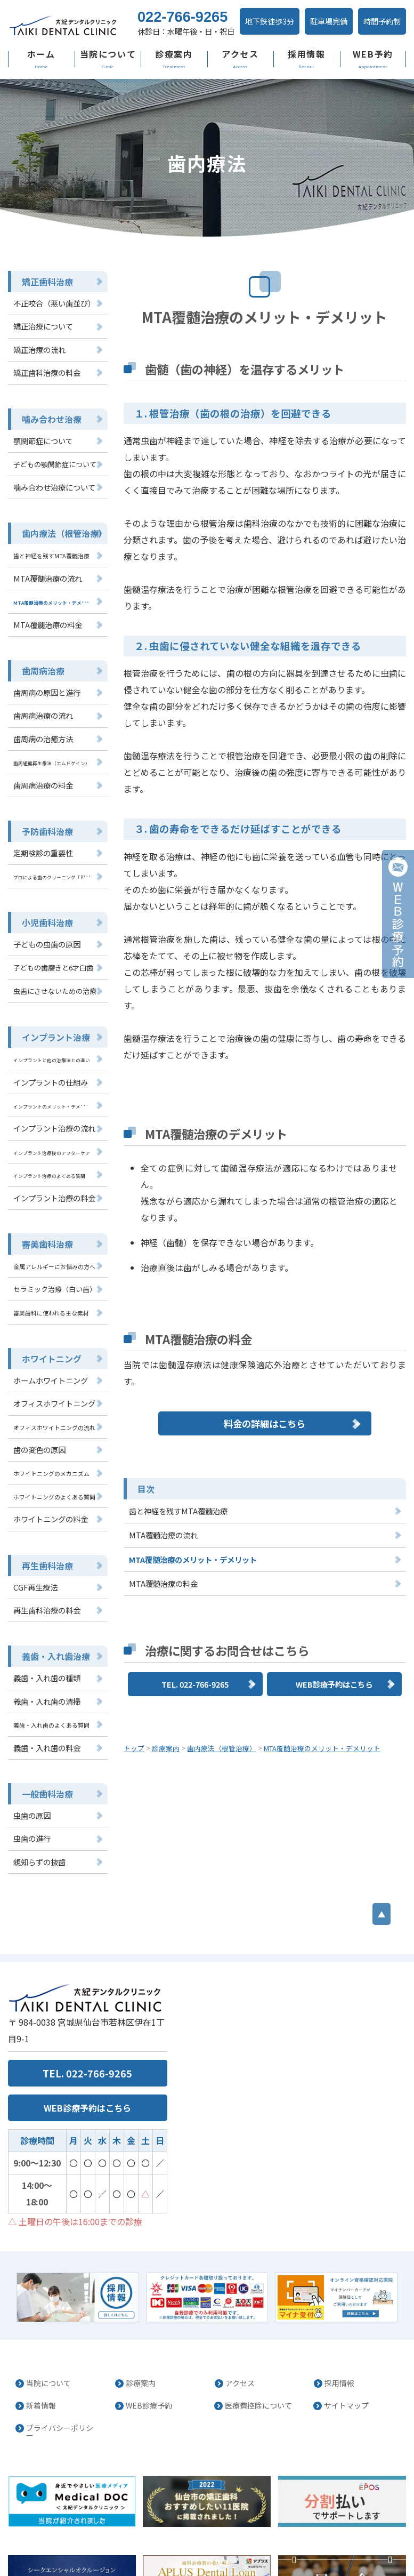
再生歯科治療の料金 (44, 1593)
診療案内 (173, 78)
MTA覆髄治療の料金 (163, 1445)
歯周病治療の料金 (41, 793)
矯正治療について (41, 348)
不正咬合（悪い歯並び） (51, 325)
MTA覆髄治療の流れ (163, 1397)
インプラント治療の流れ (51, 1126)
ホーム (41, 78)
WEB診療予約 (145, 2342)
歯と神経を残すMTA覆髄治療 (178, 1373)
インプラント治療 (52, 1038)
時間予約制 (355, 49)
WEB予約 (373, 78)
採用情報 (306, 78)
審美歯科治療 (44, 1239)
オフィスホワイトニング (51, 1393)
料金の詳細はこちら (264, 1282)
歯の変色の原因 (37, 1438)
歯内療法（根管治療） (59, 549)
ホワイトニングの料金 (48, 1505)
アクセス (240, 78)
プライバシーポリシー (60, 2363)
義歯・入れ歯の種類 (44, 1660)
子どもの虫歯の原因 (44, 948)
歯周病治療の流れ (41, 726)
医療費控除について (255, 2342)
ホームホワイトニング (48, 1371)
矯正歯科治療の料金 (44, 393)
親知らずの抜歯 (37, 1838)
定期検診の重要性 (41, 859)
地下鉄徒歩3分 (249, 49)
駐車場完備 (305, 49)
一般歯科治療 (44, 1772)
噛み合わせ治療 (48, 438)
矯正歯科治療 (44, 304)
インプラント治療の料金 (51, 1194)
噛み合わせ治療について (51, 504)
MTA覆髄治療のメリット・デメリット (193, 1421)
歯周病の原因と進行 (44, 704)
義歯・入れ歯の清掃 (44, 1683)
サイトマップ (344, 2342)
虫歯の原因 (30, 1793)
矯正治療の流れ (37, 370)
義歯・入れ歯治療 (52, 1638)
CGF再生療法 (33, 1571)
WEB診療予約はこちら (334, 1545)
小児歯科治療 (44, 927)
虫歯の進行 (30, 1816)
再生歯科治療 (44, 1550)
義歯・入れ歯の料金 (44, 1727)
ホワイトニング (48, 1349)
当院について (107, 78)
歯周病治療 (40, 682)
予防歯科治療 (44, 838)
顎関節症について (41, 459)
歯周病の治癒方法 (41, 748)
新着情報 (39, 2342)
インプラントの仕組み (48, 1082)
